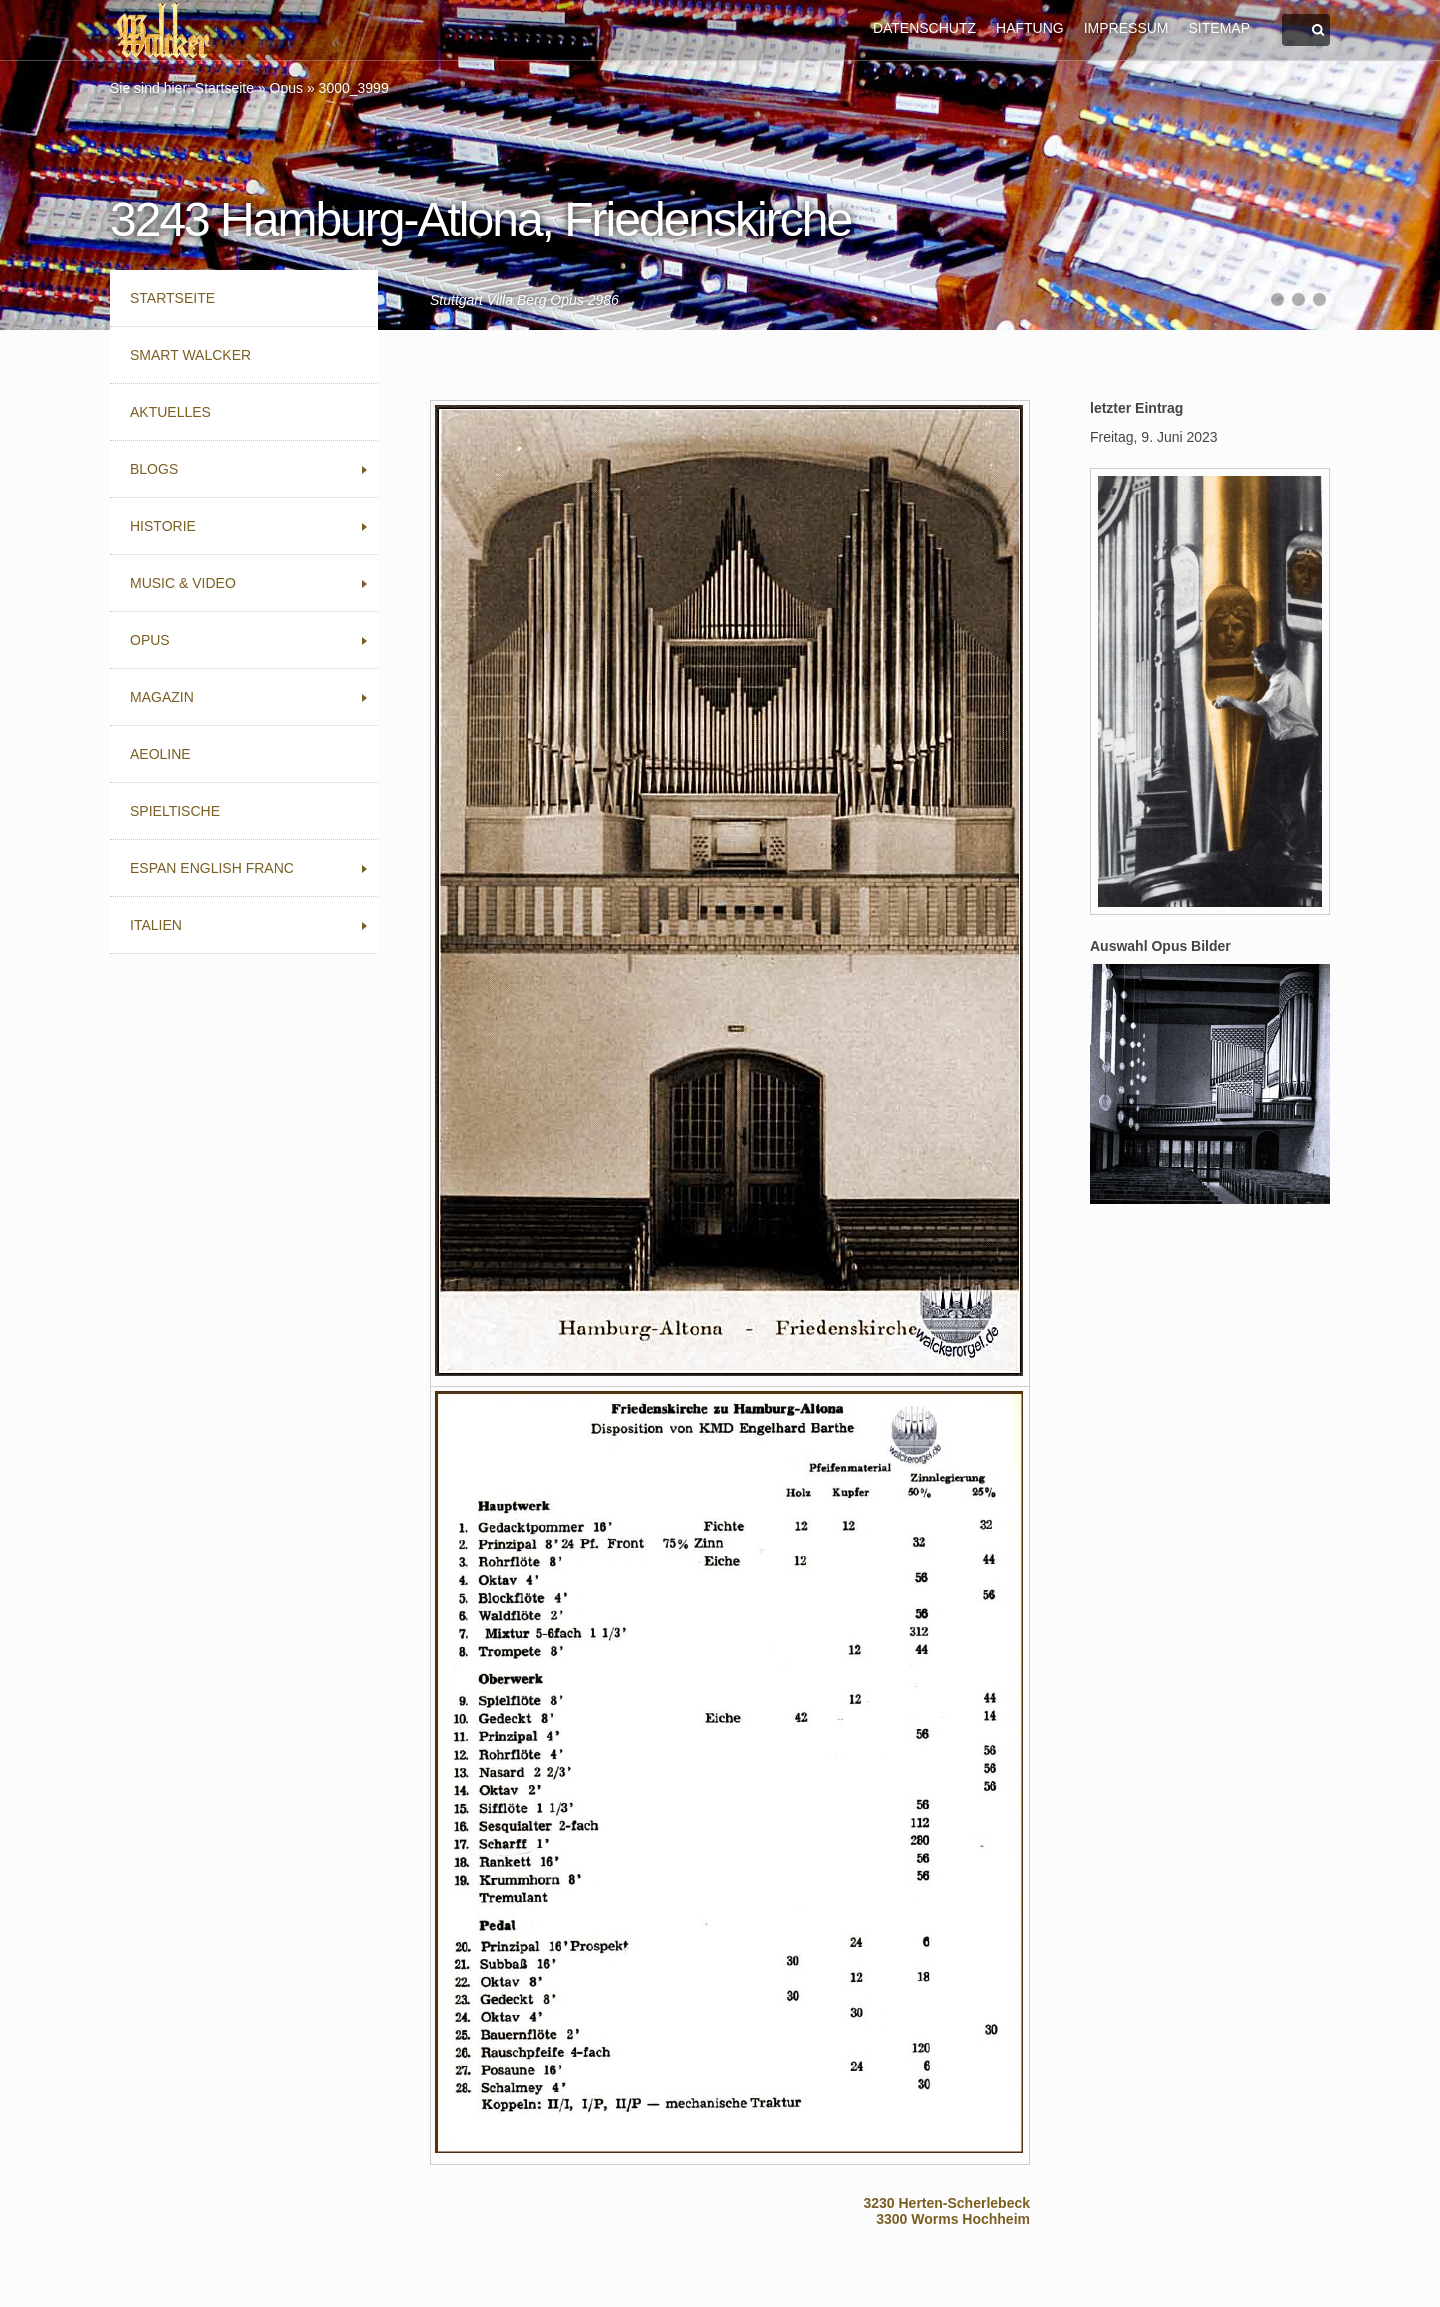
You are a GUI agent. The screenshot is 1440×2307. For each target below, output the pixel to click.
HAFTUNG (1030, 28)
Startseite (224, 88)
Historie (163, 526)
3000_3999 (354, 88)
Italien (156, 925)
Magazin (162, 697)
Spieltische (175, 811)
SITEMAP (1219, 28)
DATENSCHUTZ (924, 28)
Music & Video (183, 583)
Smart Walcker (190, 355)
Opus (286, 88)
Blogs (154, 469)
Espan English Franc (212, 868)
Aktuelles (170, 412)
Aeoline (160, 754)
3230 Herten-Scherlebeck (946, 2203)
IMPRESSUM (1126, 28)
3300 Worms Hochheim (953, 2219)
